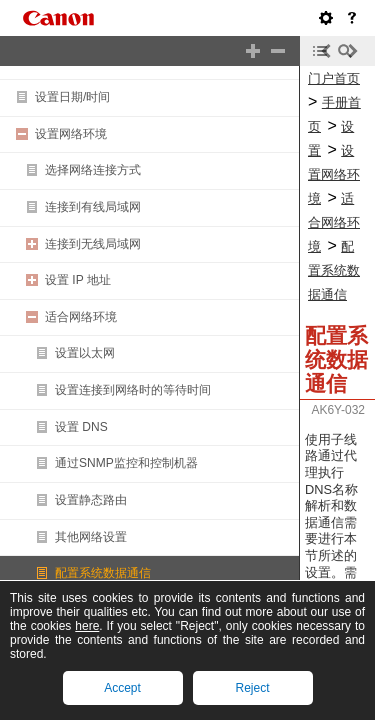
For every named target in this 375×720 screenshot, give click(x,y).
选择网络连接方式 (93, 170)
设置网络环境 (71, 134)
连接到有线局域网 (93, 207)
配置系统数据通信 (103, 573)
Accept (122, 688)
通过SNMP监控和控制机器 (126, 463)
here (87, 626)
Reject (252, 688)
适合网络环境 (81, 317)
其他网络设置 (91, 537)
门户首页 (334, 78)
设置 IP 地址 (78, 280)
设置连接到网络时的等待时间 (133, 390)
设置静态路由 (91, 500)
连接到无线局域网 (93, 244)
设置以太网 (85, 353)
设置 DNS (81, 427)
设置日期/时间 (72, 97)
